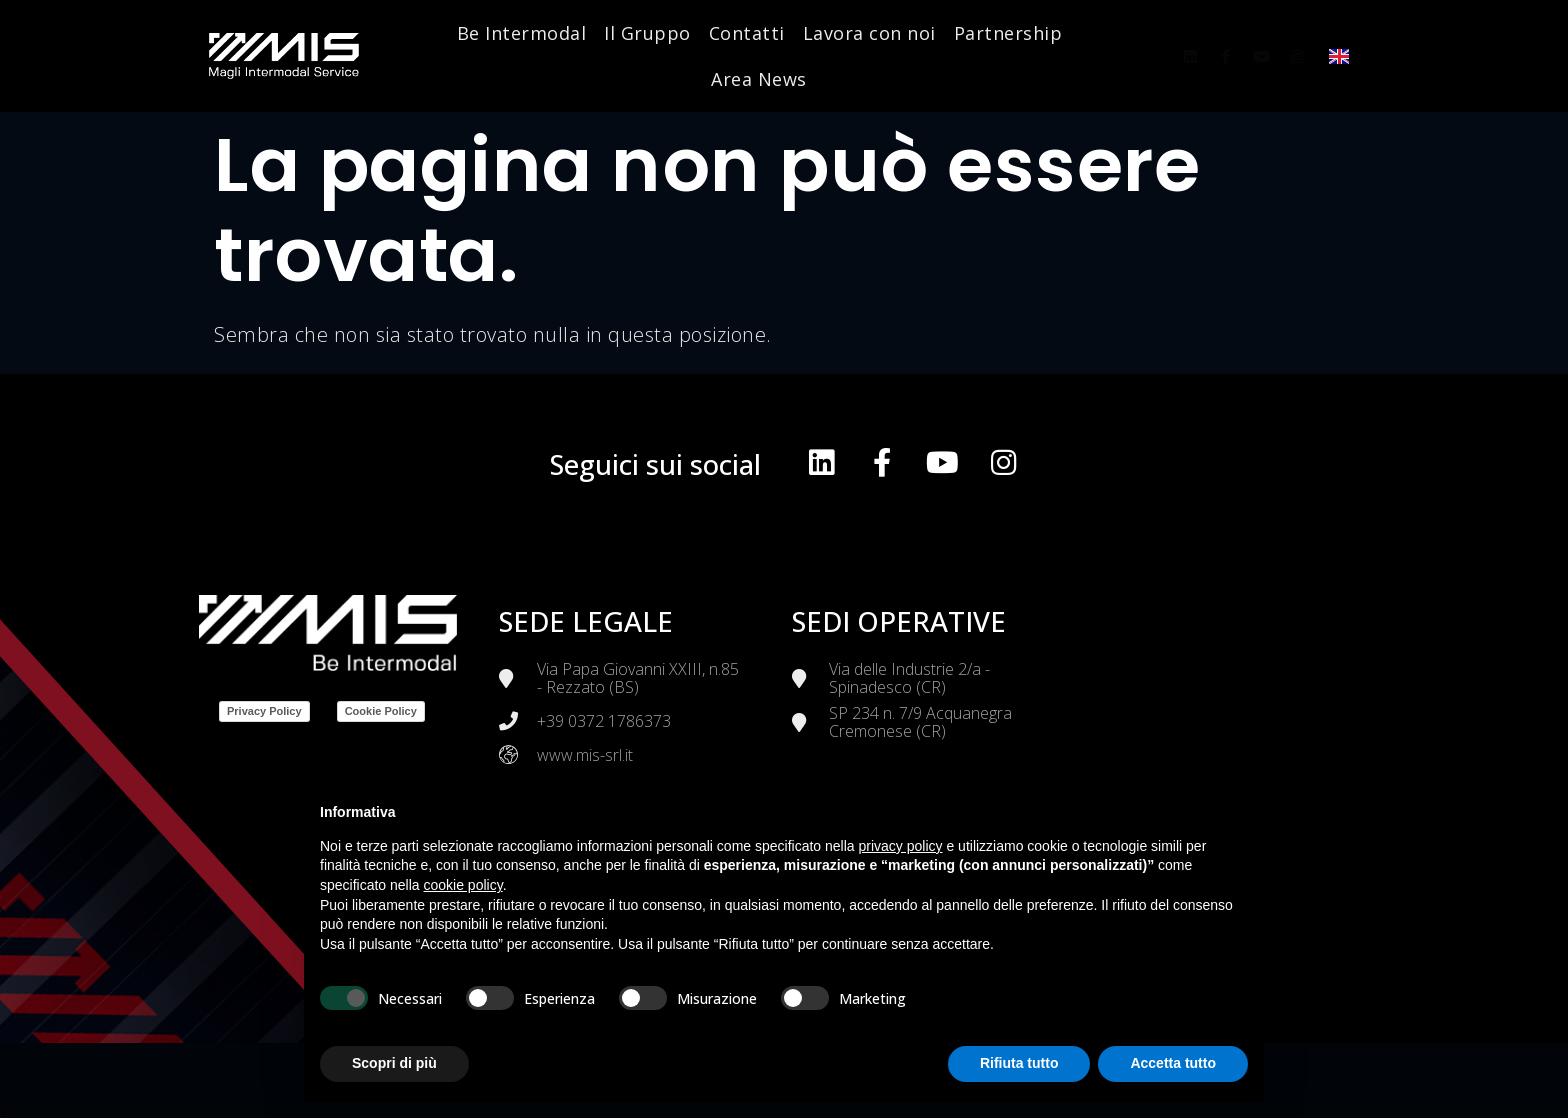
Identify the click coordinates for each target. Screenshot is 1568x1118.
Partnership (1008, 33)
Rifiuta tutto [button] (1019, 1063)
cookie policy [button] (463, 885)
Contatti (747, 33)
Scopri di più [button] (394, 1063)
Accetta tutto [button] (1173, 1063)
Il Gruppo (647, 33)
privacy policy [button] (901, 846)
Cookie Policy (381, 711)
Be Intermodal (522, 33)
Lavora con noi (869, 33)
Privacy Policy (264, 711)
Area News (759, 79)
